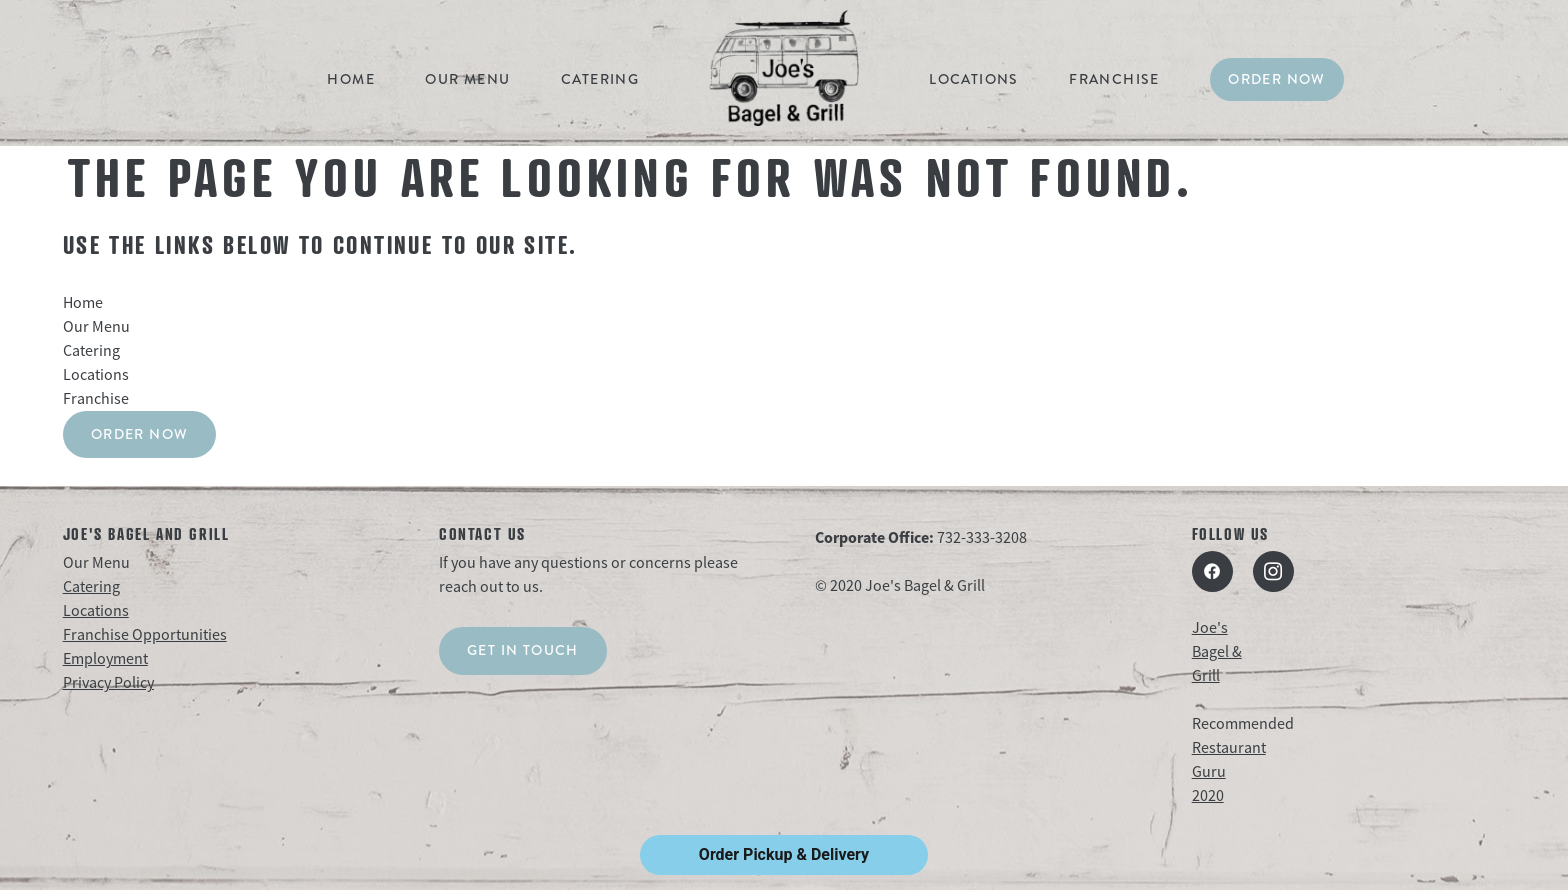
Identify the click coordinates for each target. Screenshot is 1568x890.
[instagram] (1273, 571)
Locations (974, 79)
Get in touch (523, 650)
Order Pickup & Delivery (784, 854)
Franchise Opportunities (145, 635)
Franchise (1114, 79)
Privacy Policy (108, 683)
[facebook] (1212, 571)
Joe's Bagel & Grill (1217, 652)
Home (351, 79)
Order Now (1277, 79)
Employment (105, 659)
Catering (600, 79)
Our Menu (467, 79)
